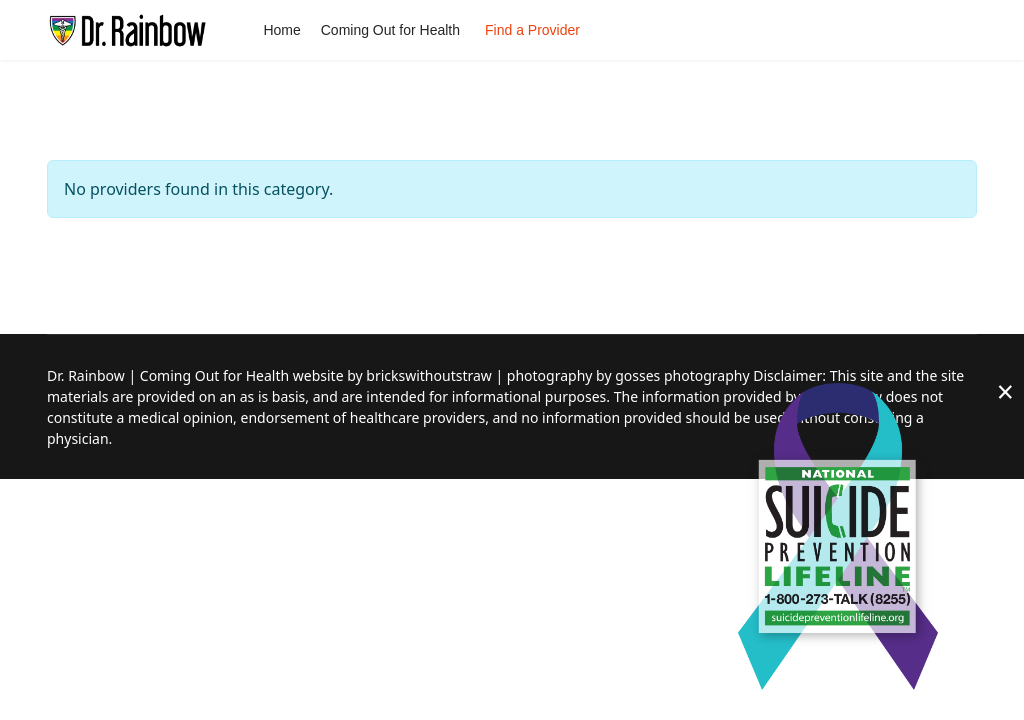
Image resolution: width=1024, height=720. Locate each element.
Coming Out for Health (390, 30)
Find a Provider (532, 30)
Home (281, 30)
